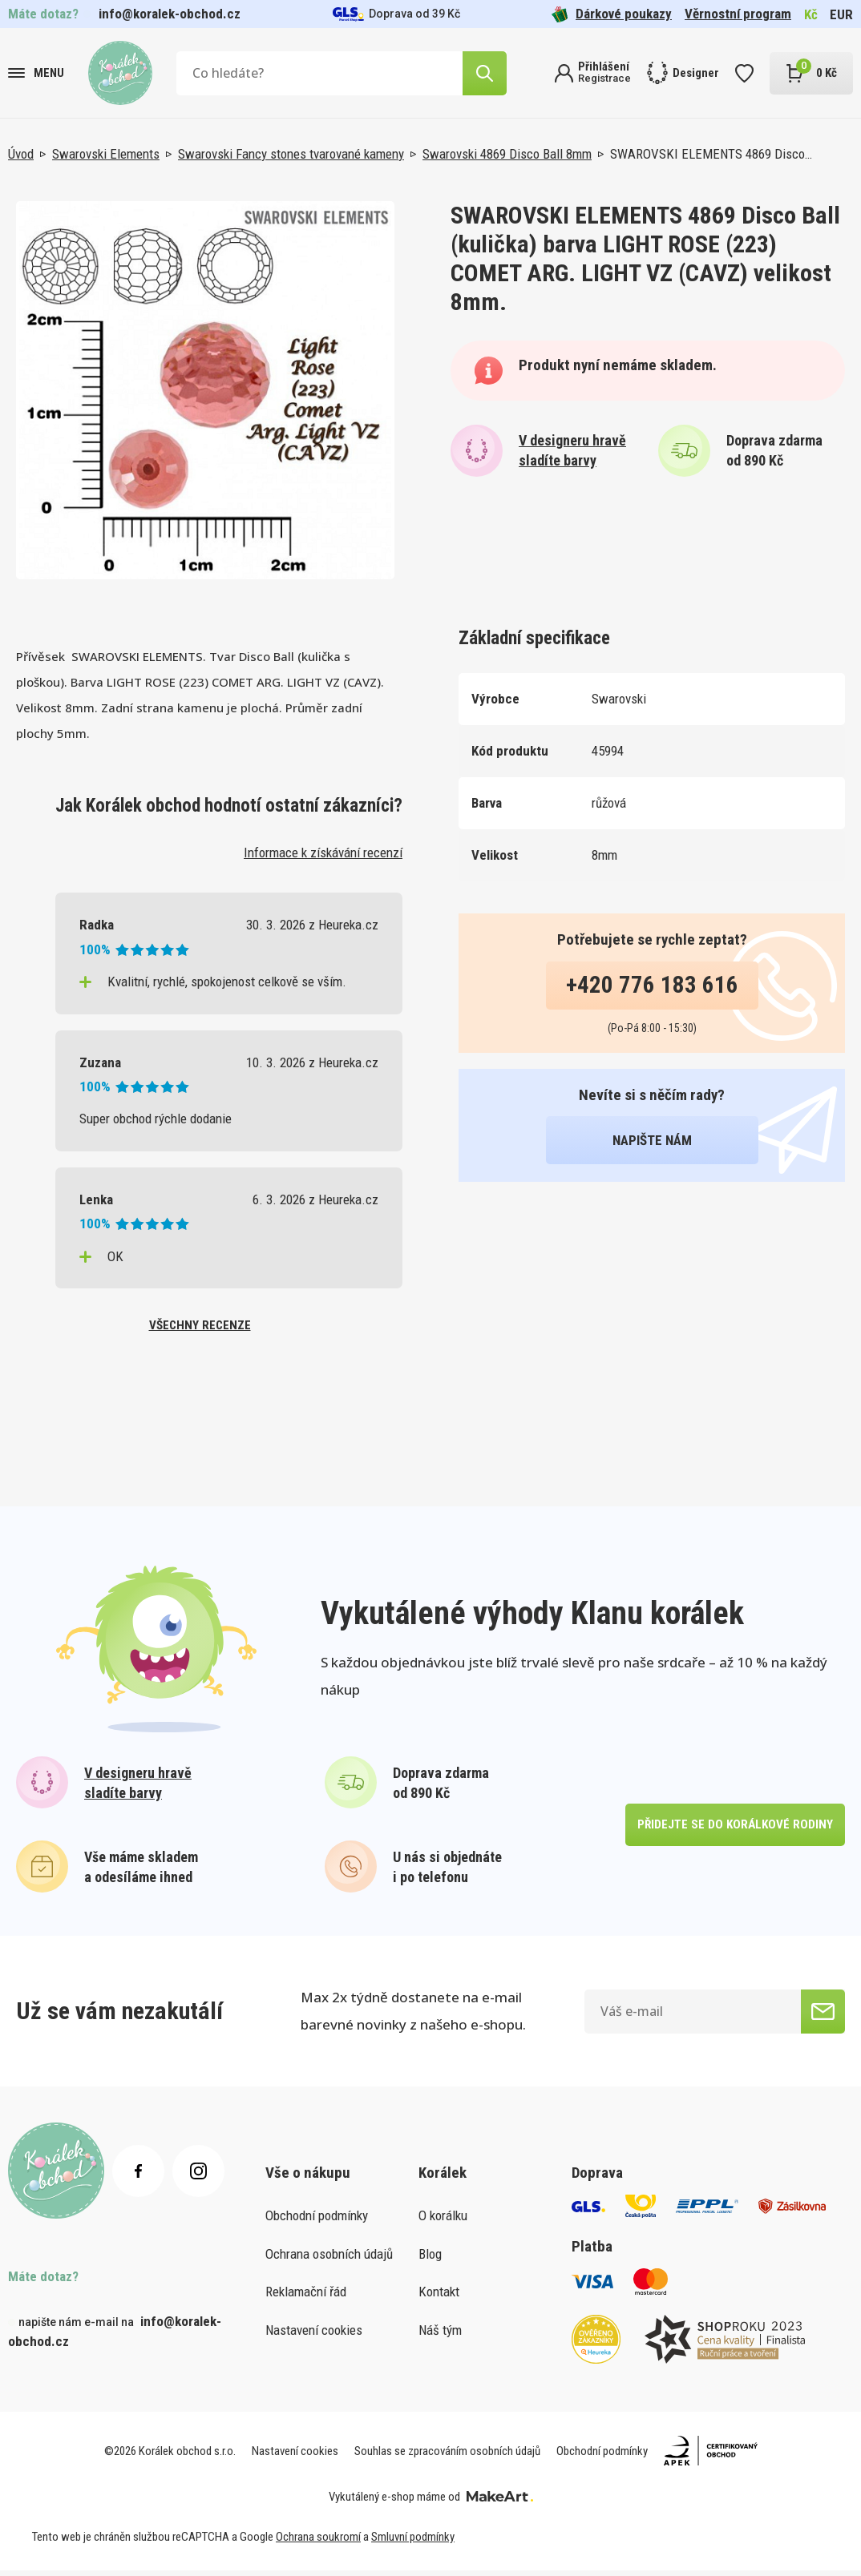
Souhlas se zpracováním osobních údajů (447, 2456)
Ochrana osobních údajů (329, 2259)
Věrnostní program (738, 14)
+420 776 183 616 (652, 984)
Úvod (21, 154)
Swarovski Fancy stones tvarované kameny (291, 154)
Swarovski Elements (106, 154)
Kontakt (438, 2298)
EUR (841, 14)
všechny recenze (200, 1328)
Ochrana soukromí (318, 2543)
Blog (430, 2259)
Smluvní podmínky (413, 2543)
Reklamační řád (305, 2298)
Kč (811, 14)
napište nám (652, 1140)
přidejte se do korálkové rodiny (733, 1830)
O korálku (442, 2222)
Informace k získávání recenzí (323, 853)
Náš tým (440, 2336)
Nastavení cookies (313, 2336)
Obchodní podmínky (316, 2222)
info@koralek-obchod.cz (170, 14)
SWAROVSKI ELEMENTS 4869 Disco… (711, 154)
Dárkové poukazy (612, 14)
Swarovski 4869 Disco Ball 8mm (507, 154)
